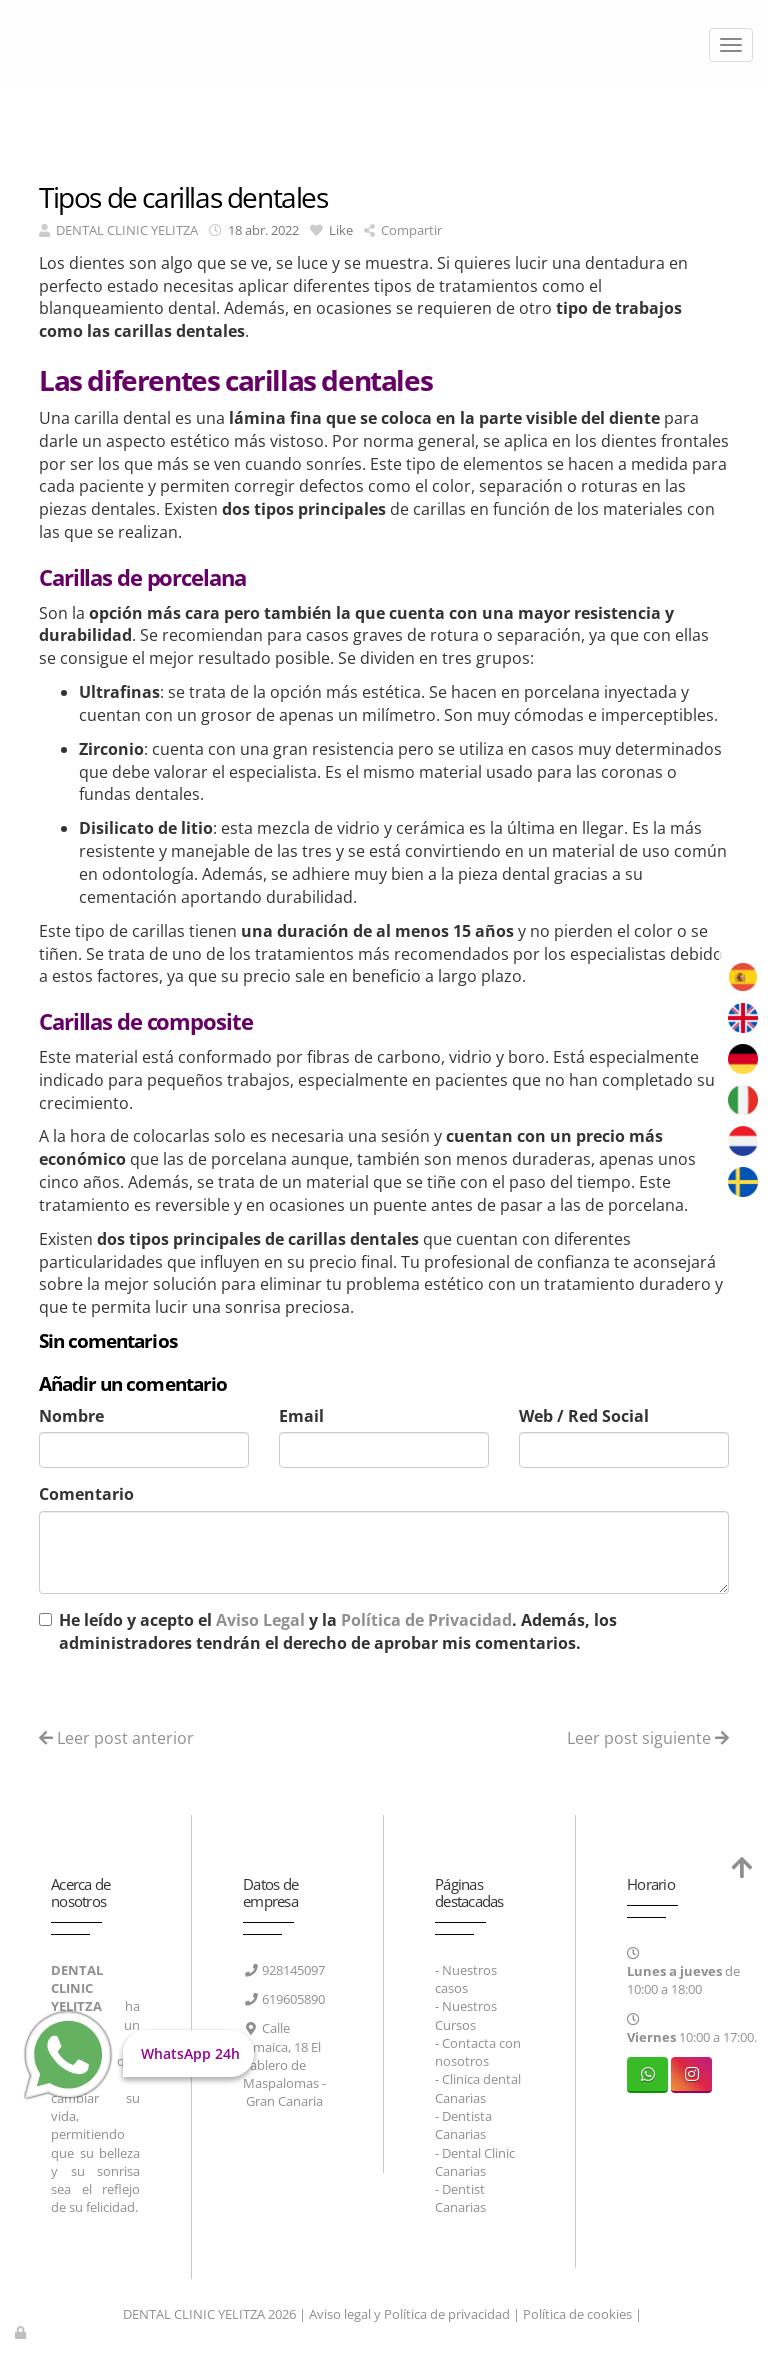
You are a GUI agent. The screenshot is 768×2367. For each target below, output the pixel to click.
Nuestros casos (466, 1979)
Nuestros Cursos (466, 2015)
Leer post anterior (116, 1738)
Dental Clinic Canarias (475, 2162)
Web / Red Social (584, 1416)
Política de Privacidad (426, 1620)
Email (301, 1416)
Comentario (86, 1494)
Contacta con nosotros (478, 2052)
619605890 (293, 1999)
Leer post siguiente (648, 1738)
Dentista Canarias (463, 2125)
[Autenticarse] (22, 2332)
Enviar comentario (121, 1693)
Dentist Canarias (460, 2198)
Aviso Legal (260, 1620)
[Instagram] (691, 2074)
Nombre (71, 1416)
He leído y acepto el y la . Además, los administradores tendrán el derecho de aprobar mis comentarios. (338, 1631)
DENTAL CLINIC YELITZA (127, 230)
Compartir (403, 230)
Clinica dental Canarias (478, 2088)
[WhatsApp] (647, 2074)
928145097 (293, 1970)
